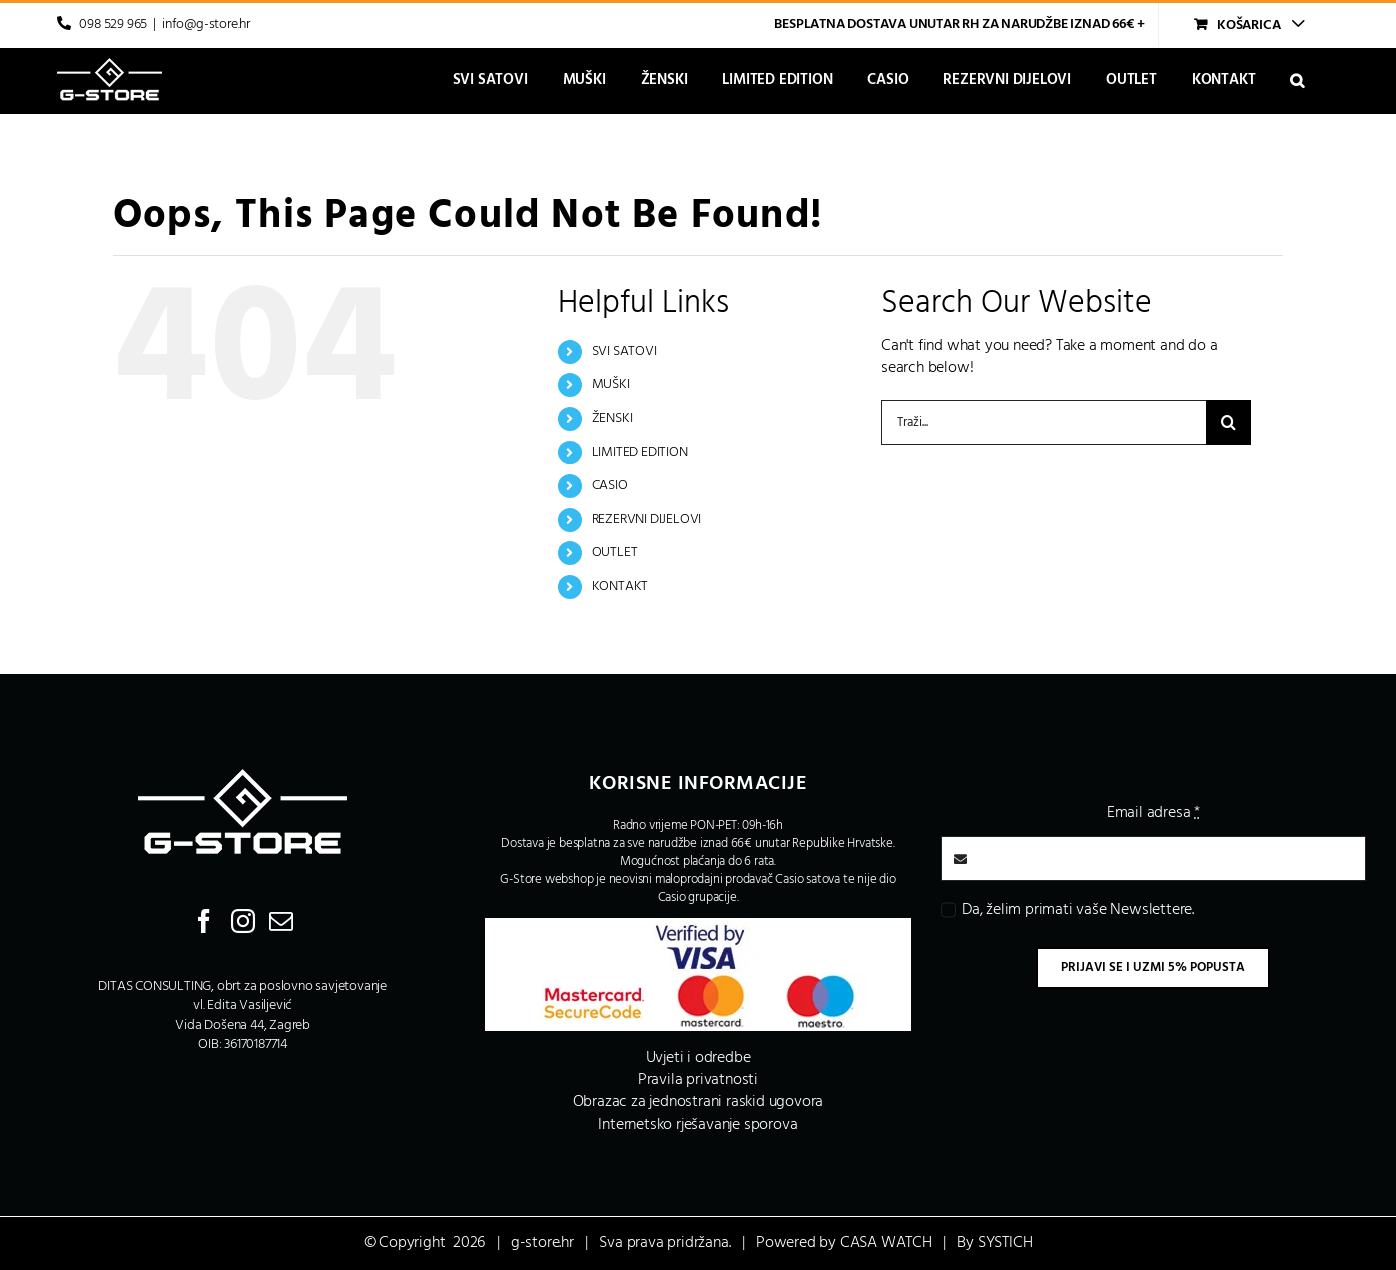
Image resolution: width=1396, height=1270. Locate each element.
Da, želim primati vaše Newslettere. (1078, 910)
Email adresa (1153, 813)
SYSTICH (1005, 1243)
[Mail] (281, 921)
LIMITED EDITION (640, 452)
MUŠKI (611, 384)
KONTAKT (620, 586)
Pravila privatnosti (698, 1080)
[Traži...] (1043, 422)
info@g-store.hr (206, 24)
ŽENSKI (612, 418)
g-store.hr (542, 1243)
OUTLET (615, 552)
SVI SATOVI (624, 351)
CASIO (610, 485)
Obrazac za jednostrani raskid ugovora (698, 1102)
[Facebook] (204, 921)
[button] (1297, 80)
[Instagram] (243, 921)
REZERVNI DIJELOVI (647, 519)
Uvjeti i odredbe (698, 1058)
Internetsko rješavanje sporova (697, 1125)
